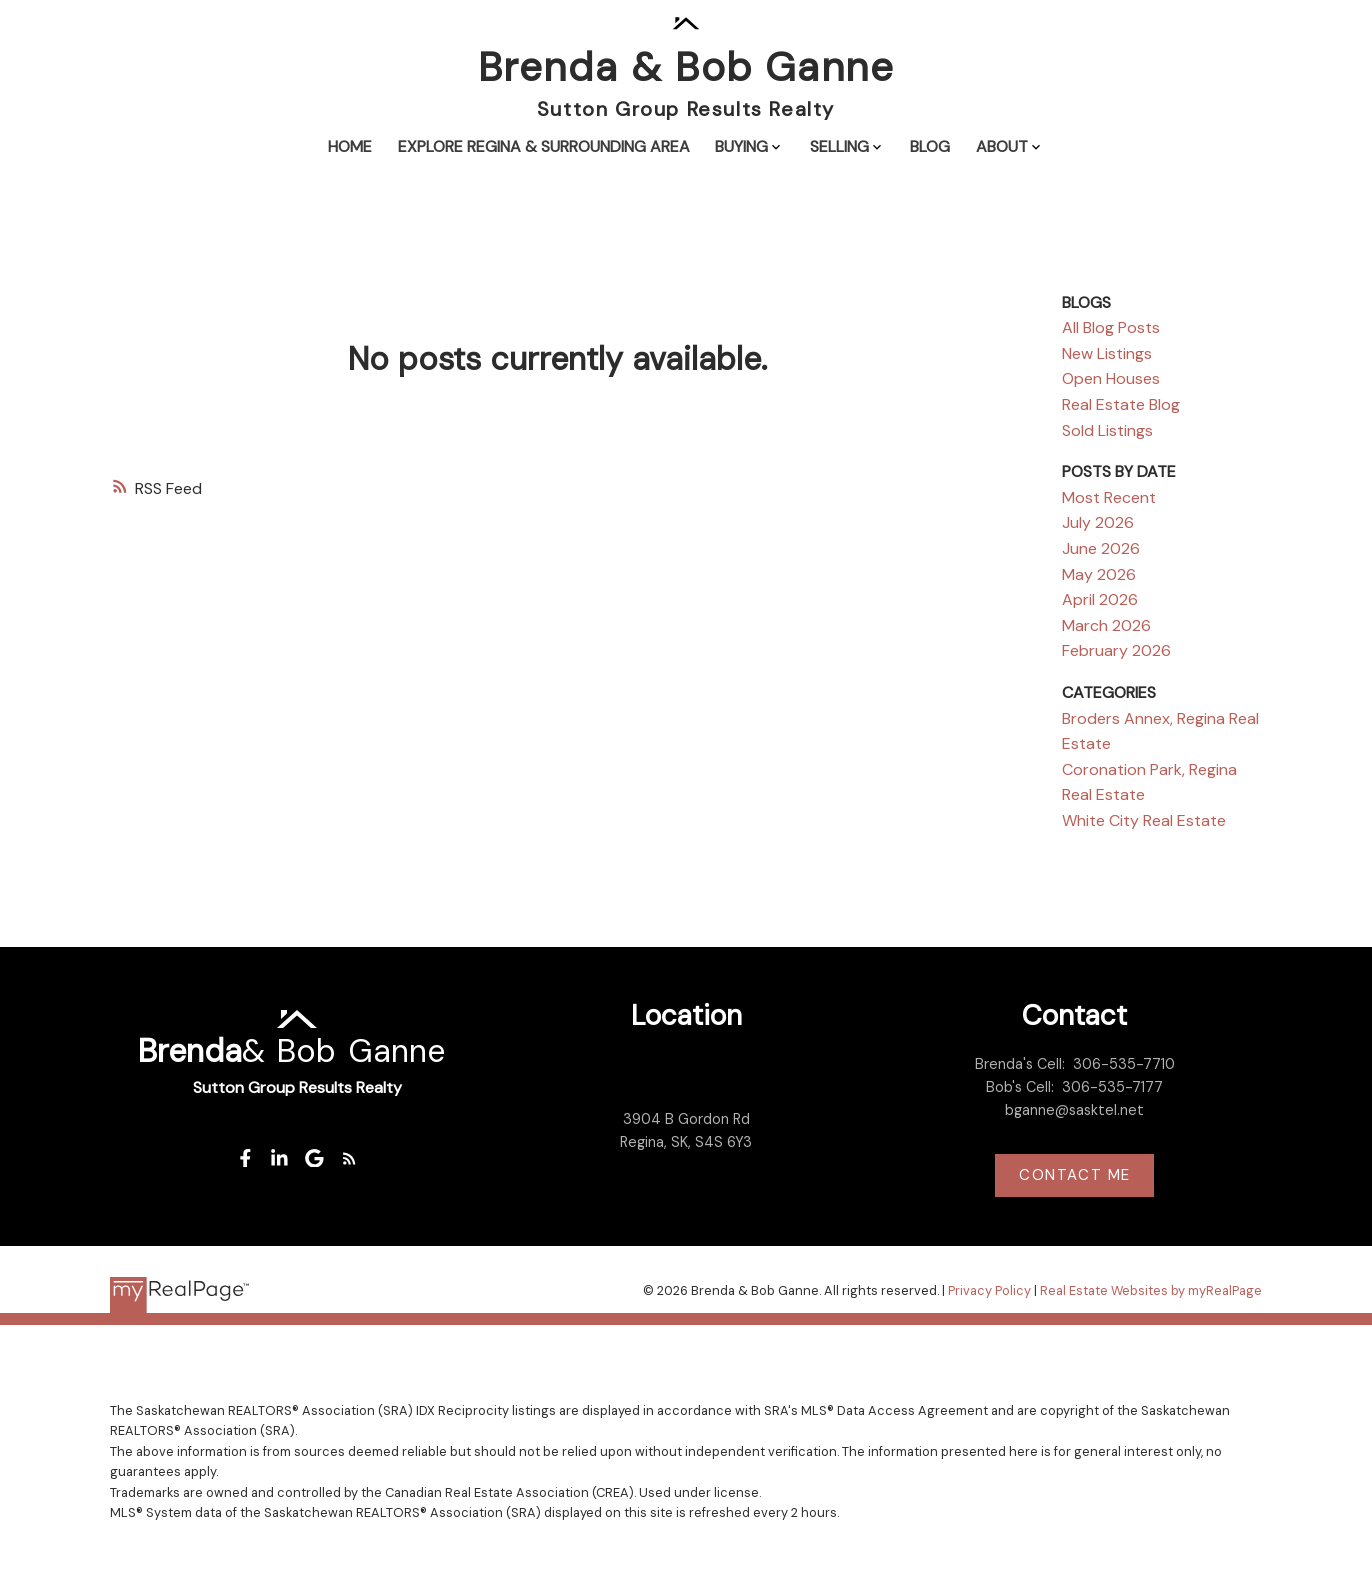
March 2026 (1106, 625)
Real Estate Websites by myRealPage (1151, 1291)
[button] (244, 1158)
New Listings (1107, 353)
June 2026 (1101, 548)
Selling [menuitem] (839, 146)
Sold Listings (1107, 430)
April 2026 (1100, 599)
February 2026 (1116, 650)
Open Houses (1111, 378)
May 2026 (1099, 574)
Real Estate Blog (1121, 404)
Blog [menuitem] (930, 146)
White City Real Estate (1144, 820)
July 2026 (1098, 522)
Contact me (1075, 1175)
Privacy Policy (989, 1291)
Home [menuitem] (350, 146)
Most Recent (1109, 497)
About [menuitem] (1002, 146)
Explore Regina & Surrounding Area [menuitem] (544, 146)
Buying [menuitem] (741, 146)
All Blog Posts (1111, 327)
